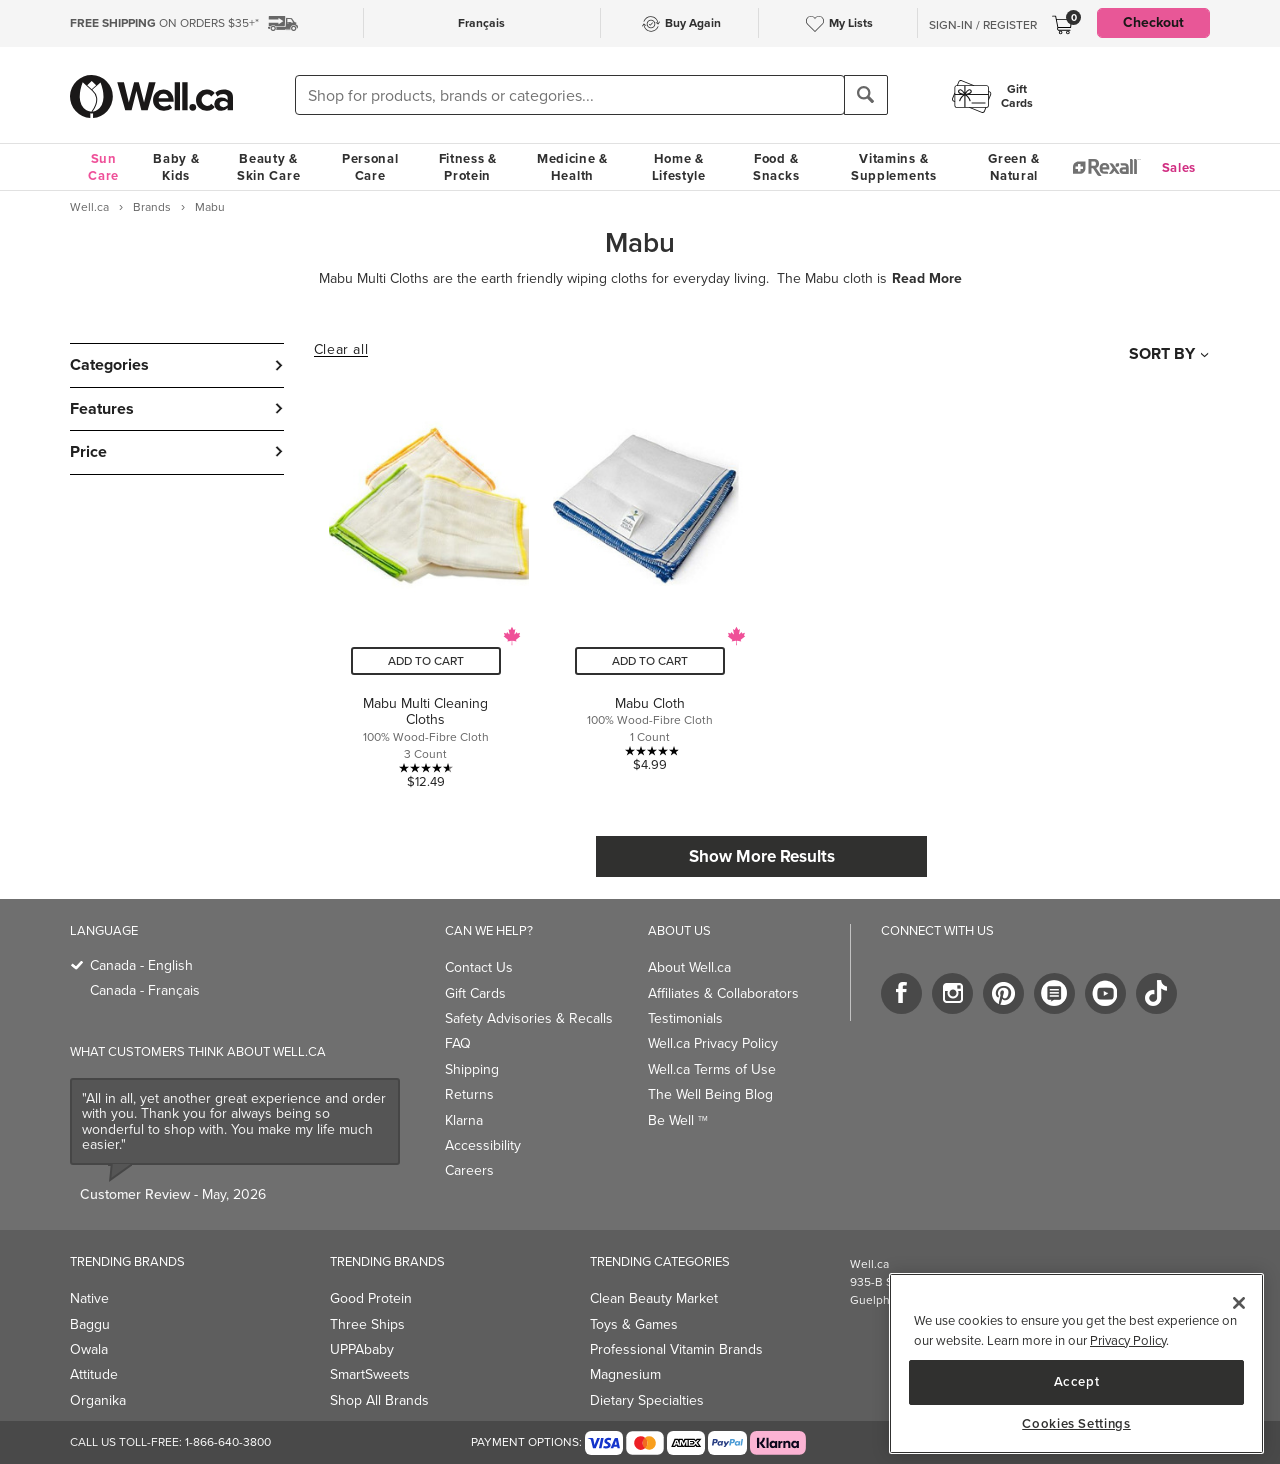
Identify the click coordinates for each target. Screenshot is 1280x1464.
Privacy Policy (1128, 1340)
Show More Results (762, 856)
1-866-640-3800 (228, 1442)
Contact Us (479, 967)
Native (89, 1298)
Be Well (678, 1120)
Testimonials (685, 1018)
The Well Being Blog (710, 1094)
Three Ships (367, 1324)
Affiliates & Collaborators (723, 993)
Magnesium (625, 1374)
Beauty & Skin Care (268, 167)
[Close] (1239, 1303)
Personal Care (370, 167)
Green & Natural (1014, 167)
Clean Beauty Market (654, 1298)
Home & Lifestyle (679, 167)
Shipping (472, 1069)
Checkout (1153, 22)
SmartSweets (370, 1374)
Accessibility (483, 1145)
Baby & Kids (176, 167)
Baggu (90, 1324)
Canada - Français (145, 990)
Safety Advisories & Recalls (529, 1018)
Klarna (464, 1120)
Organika (98, 1400)
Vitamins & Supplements (894, 167)
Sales (1179, 167)
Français (481, 23)
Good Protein (371, 1298)
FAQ (458, 1043)
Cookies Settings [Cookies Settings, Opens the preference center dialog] (1076, 1424)
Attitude (94, 1374)
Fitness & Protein (468, 167)
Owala (89, 1349)
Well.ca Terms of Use (712, 1069)
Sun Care (103, 167)
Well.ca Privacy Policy (713, 1043)
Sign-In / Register (983, 25)
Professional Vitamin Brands (676, 1349)
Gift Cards (475, 993)
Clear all (341, 350)
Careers (469, 1170)
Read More (927, 279)
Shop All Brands (379, 1400)
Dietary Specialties (647, 1400)
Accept (1077, 1381)
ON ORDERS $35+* (164, 23)
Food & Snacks (776, 167)
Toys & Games (634, 1324)
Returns (469, 1094)
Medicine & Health (572, 167)
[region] (1076, 1363)
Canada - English (141, 965)
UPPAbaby (362, 1349)
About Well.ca (689, 967)
